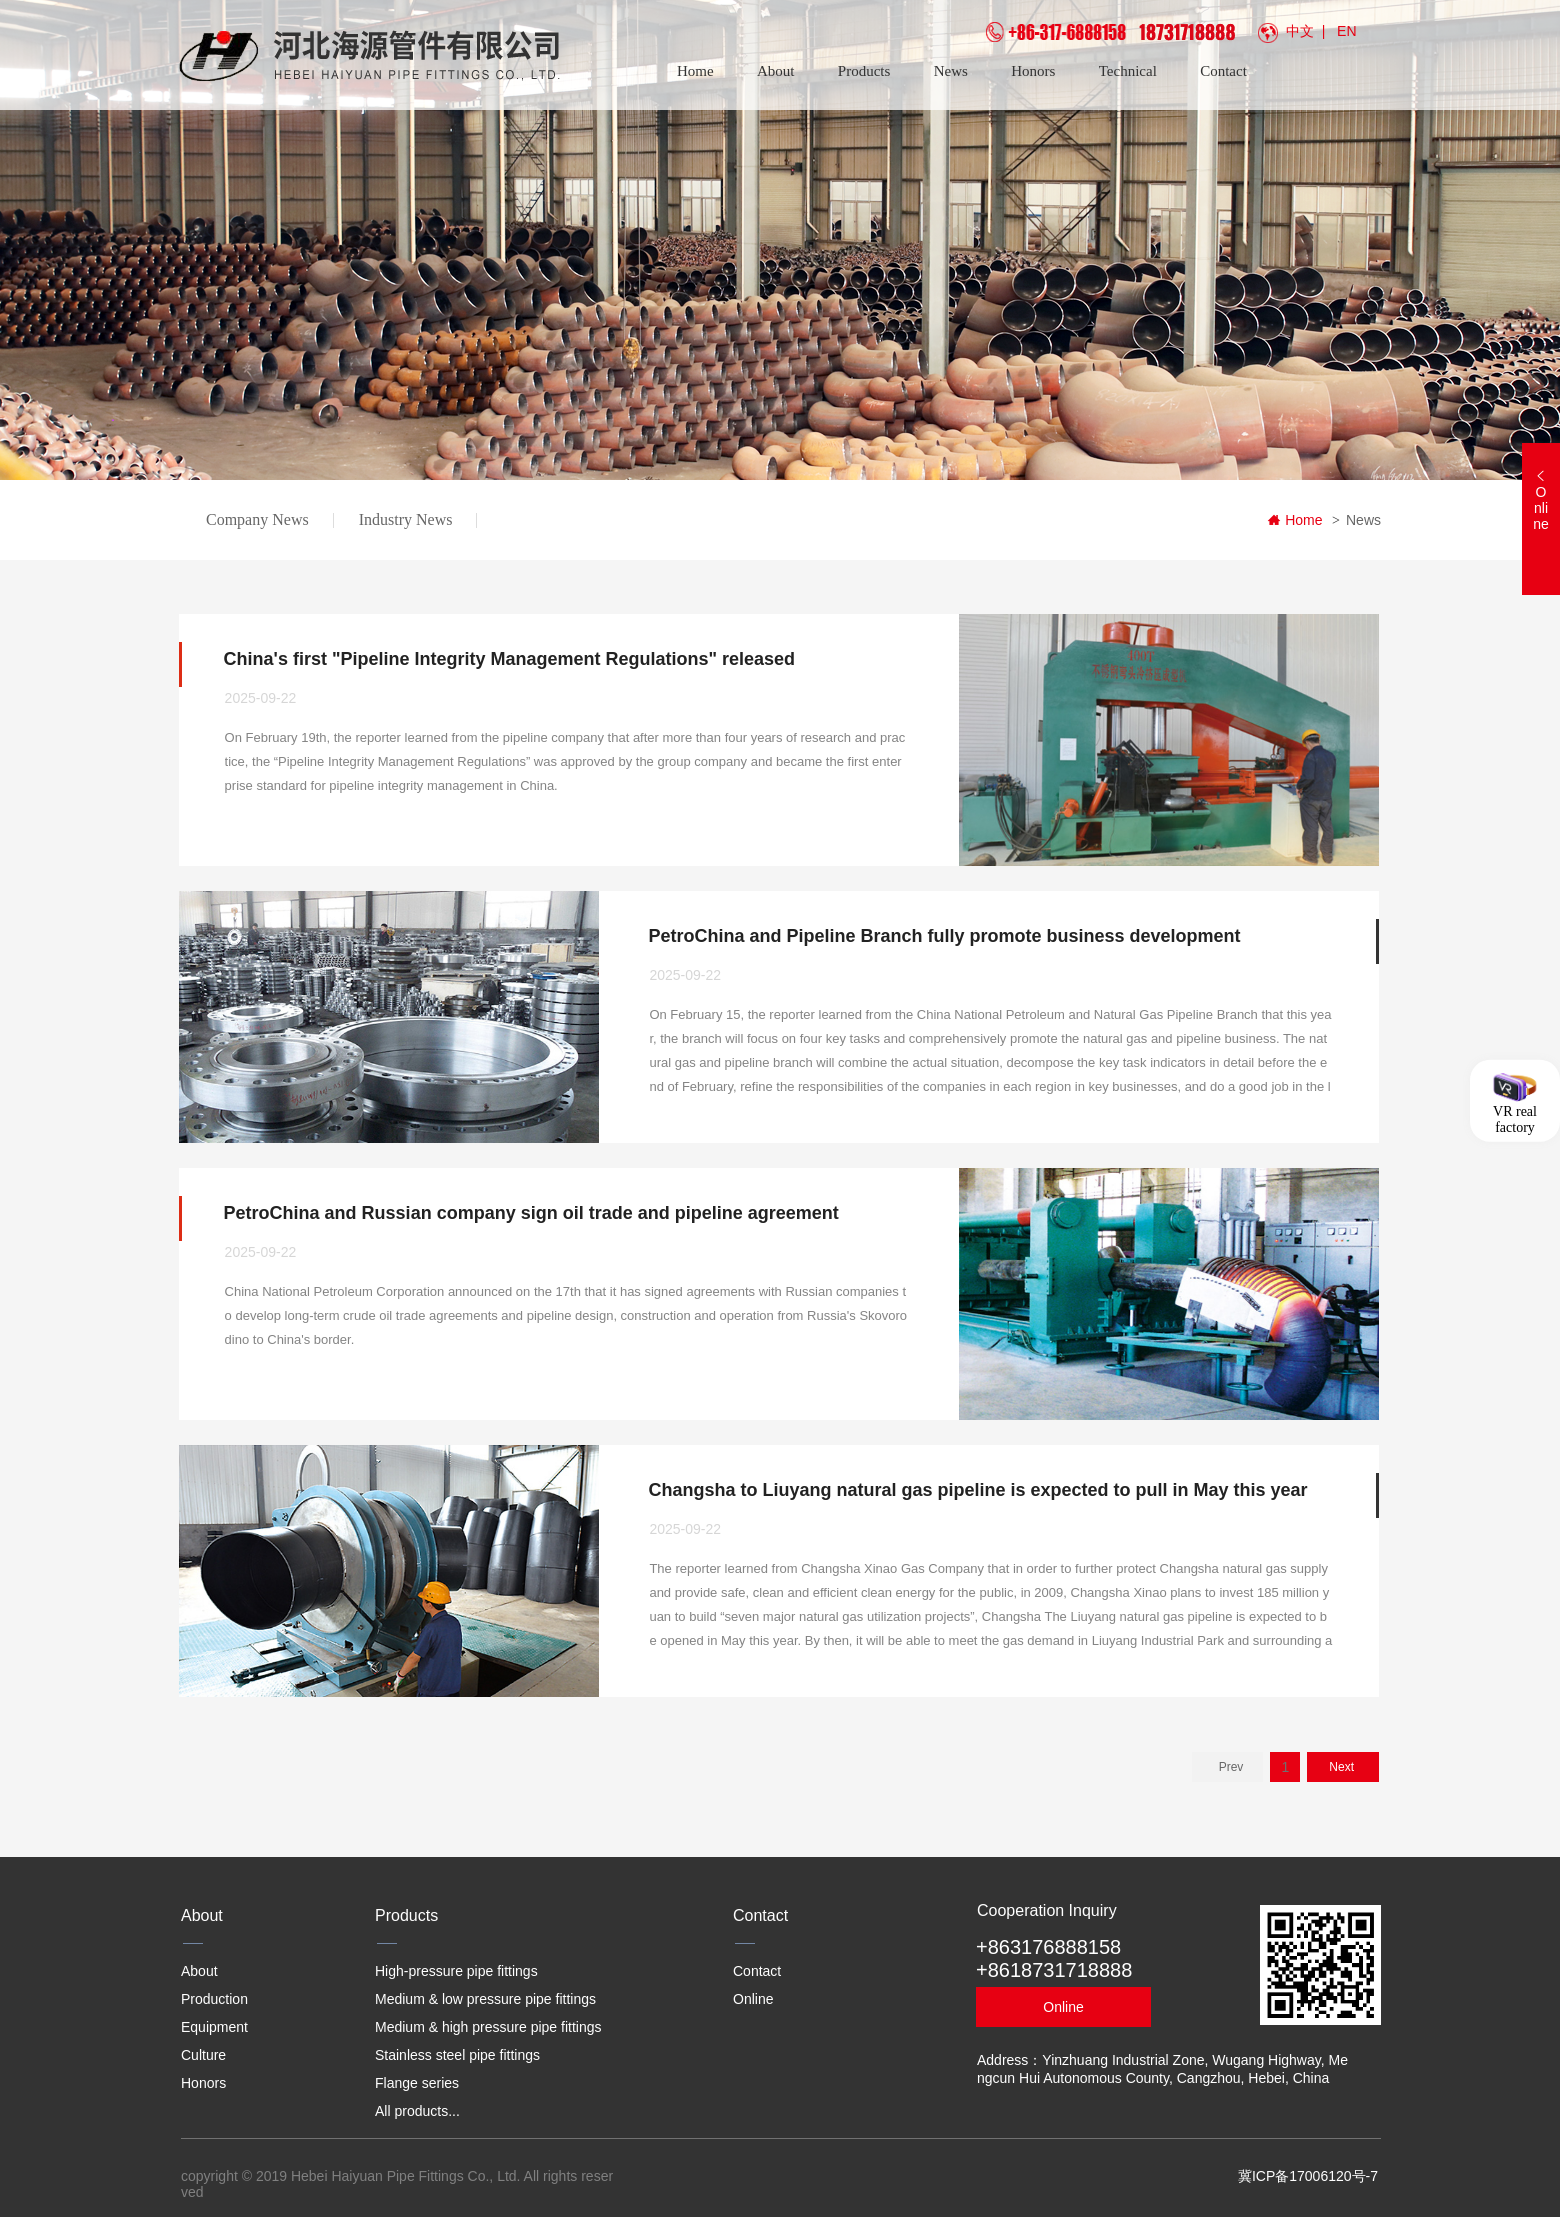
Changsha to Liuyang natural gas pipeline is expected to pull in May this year (977, 1490)
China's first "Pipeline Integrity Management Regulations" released (509, 659)
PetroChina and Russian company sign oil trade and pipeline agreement (531, 1213)
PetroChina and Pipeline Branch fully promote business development (944, 936)
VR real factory (1515, 1118)
